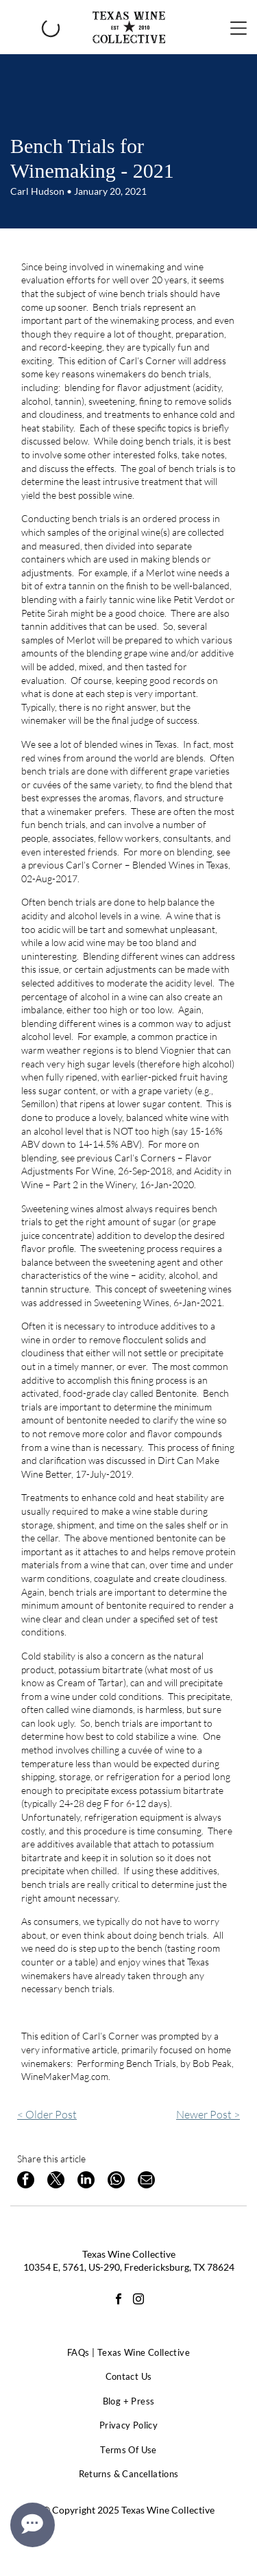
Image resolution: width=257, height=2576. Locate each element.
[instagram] (138, 2301)
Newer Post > (208, 2114)
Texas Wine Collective (128, 2254)
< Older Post (47, 2114)
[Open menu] (238, 27)
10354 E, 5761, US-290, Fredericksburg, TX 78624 (128, 2267)
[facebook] (118, 2301)
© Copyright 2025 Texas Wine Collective (128, 2510)
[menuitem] (128, 2353)
